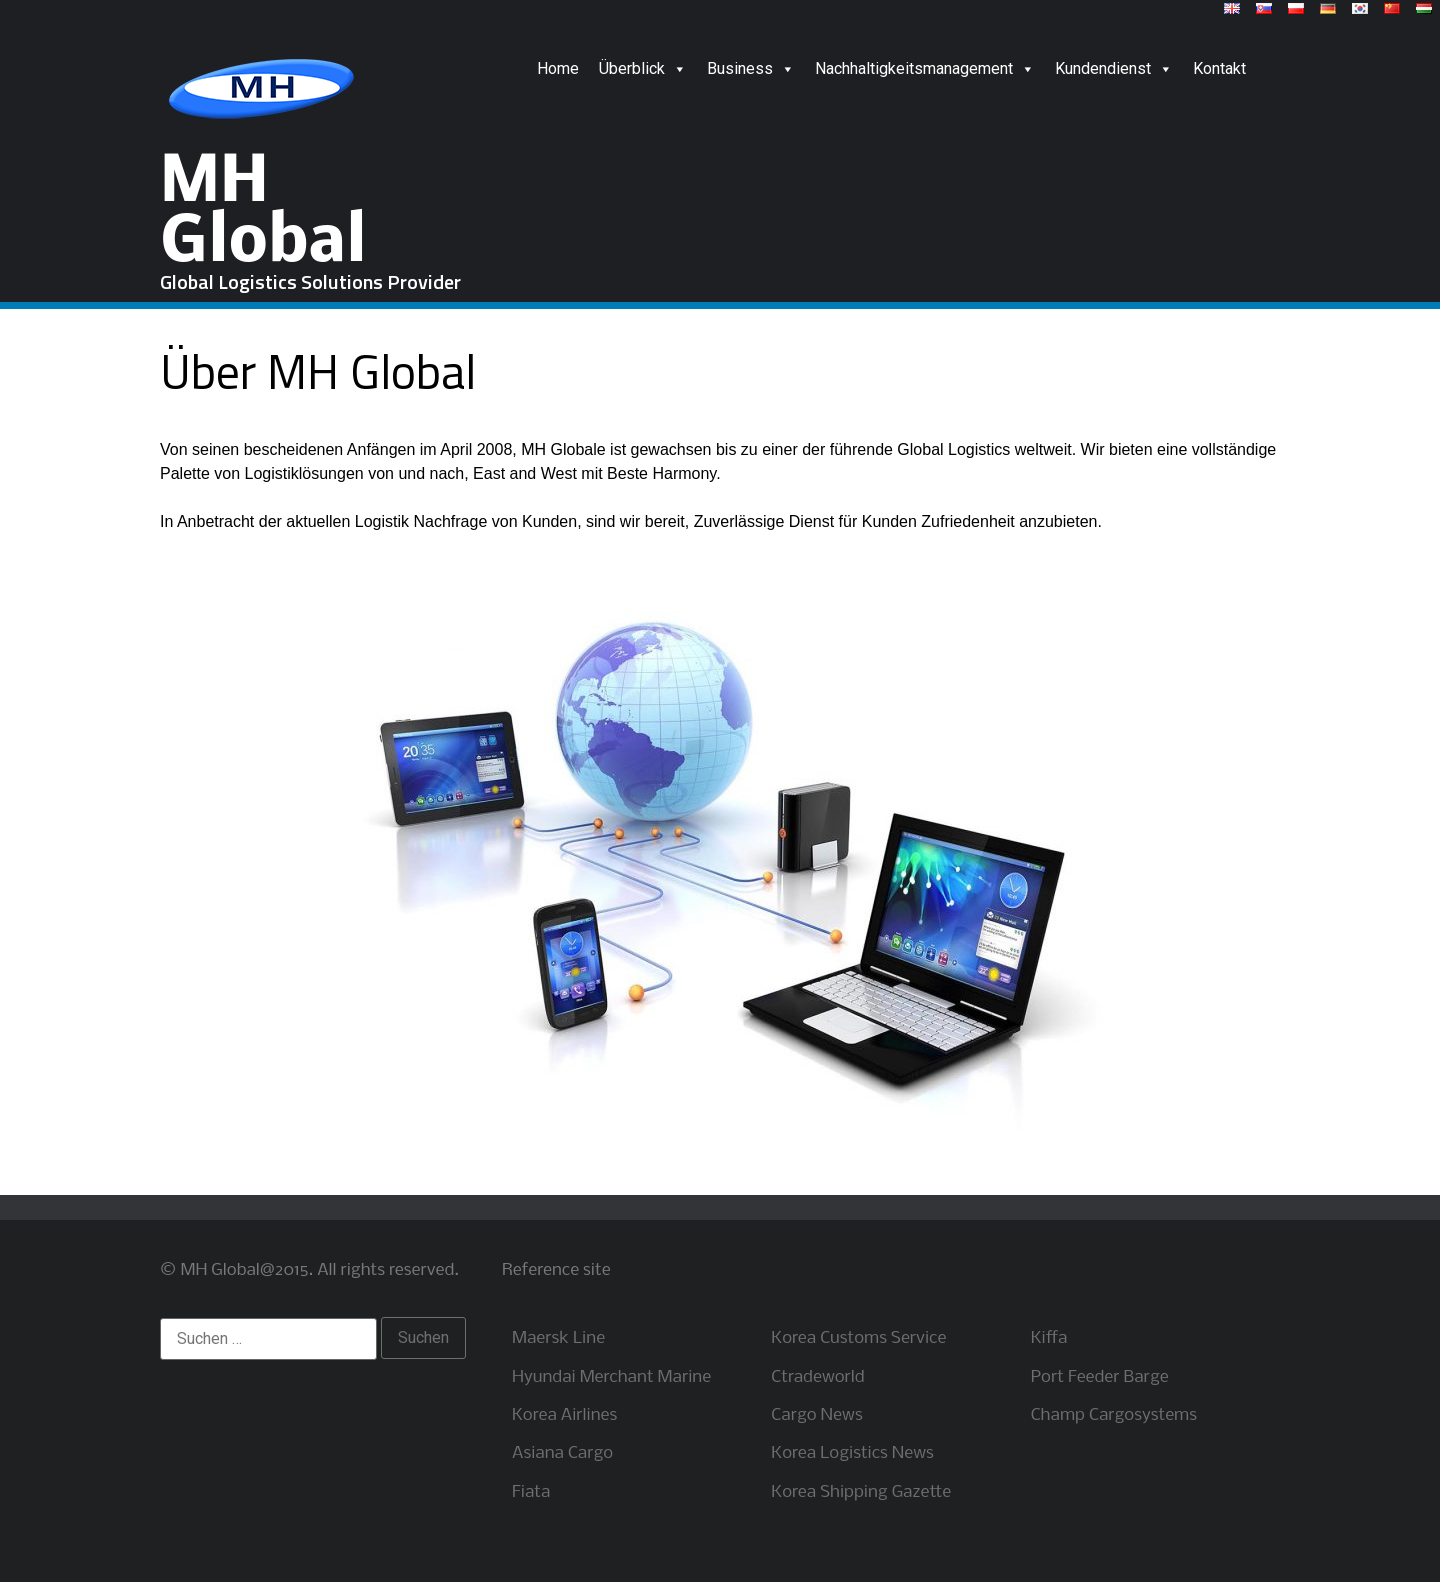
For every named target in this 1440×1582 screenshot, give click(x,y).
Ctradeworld (817, 1377)
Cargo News (816, 1415)
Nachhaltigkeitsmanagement (925, 68)
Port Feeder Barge (1100, 1377)
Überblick (643, 68)
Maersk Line (558, 1338)
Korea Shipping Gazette (861, 1492)
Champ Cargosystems (1114, 1415)
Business (751, 68)
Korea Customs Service (858, 1338)
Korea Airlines (564, 1415)
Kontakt (1219, 68)
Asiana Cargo (562, 1453)
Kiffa (1049, 1338)
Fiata (531, 1492)
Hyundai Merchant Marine (611, 1377)
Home (558, 68)
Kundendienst (1114, 68)
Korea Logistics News (852, 1453)
